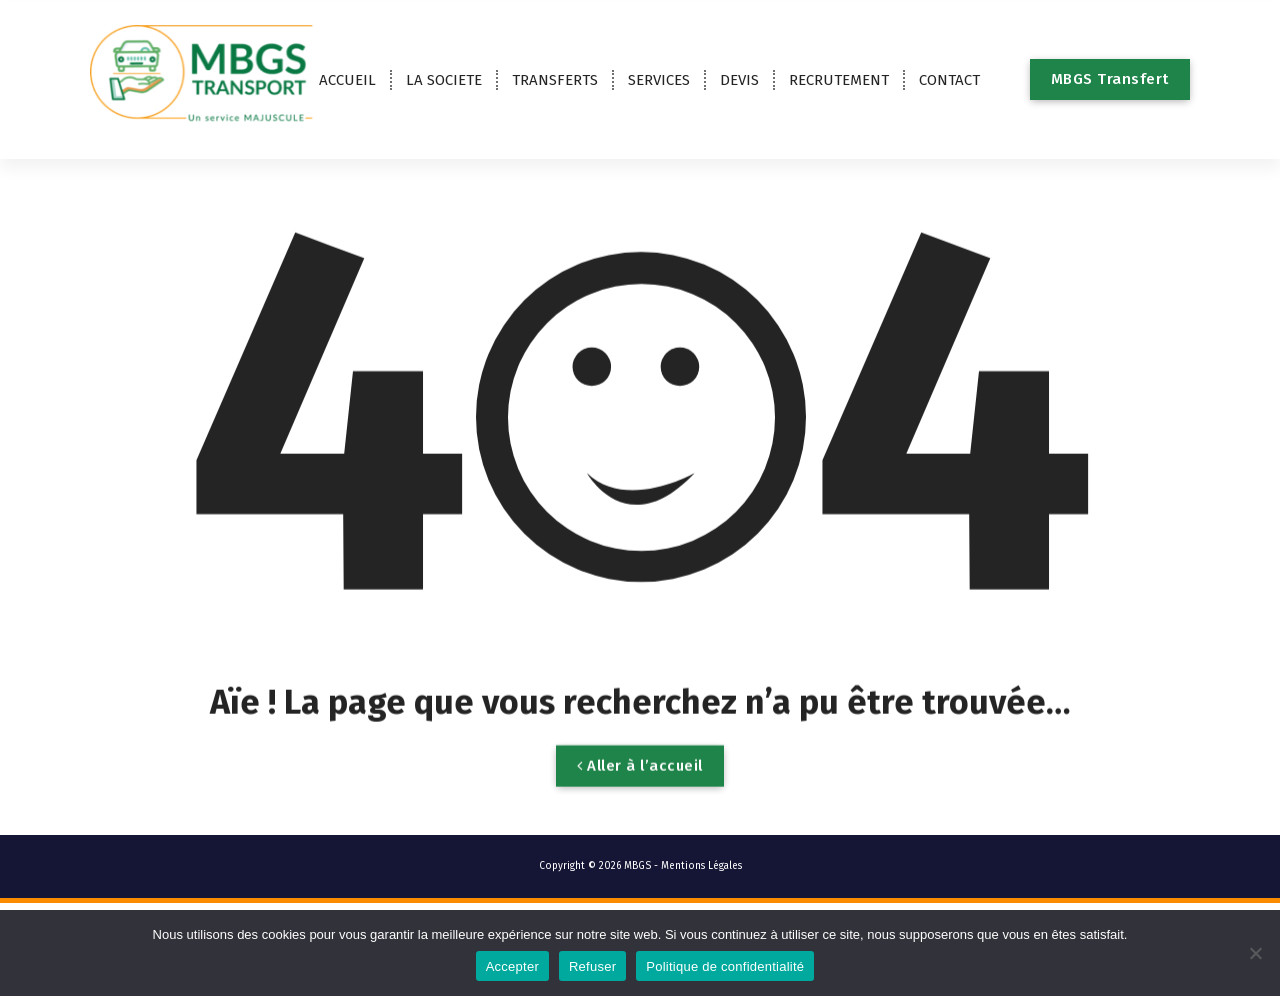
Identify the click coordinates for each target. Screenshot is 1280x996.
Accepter (512, 966)
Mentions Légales (701, 866)
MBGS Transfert (1110, 79)
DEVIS (739, 80)
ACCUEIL (347, 80)
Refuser (592, 966)
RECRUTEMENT (839, 80)
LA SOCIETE (444, 80)
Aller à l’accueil (640, 794)
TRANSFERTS (555, 80)
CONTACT (949, 80)
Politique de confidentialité (725, 966)
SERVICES (659, 80)
